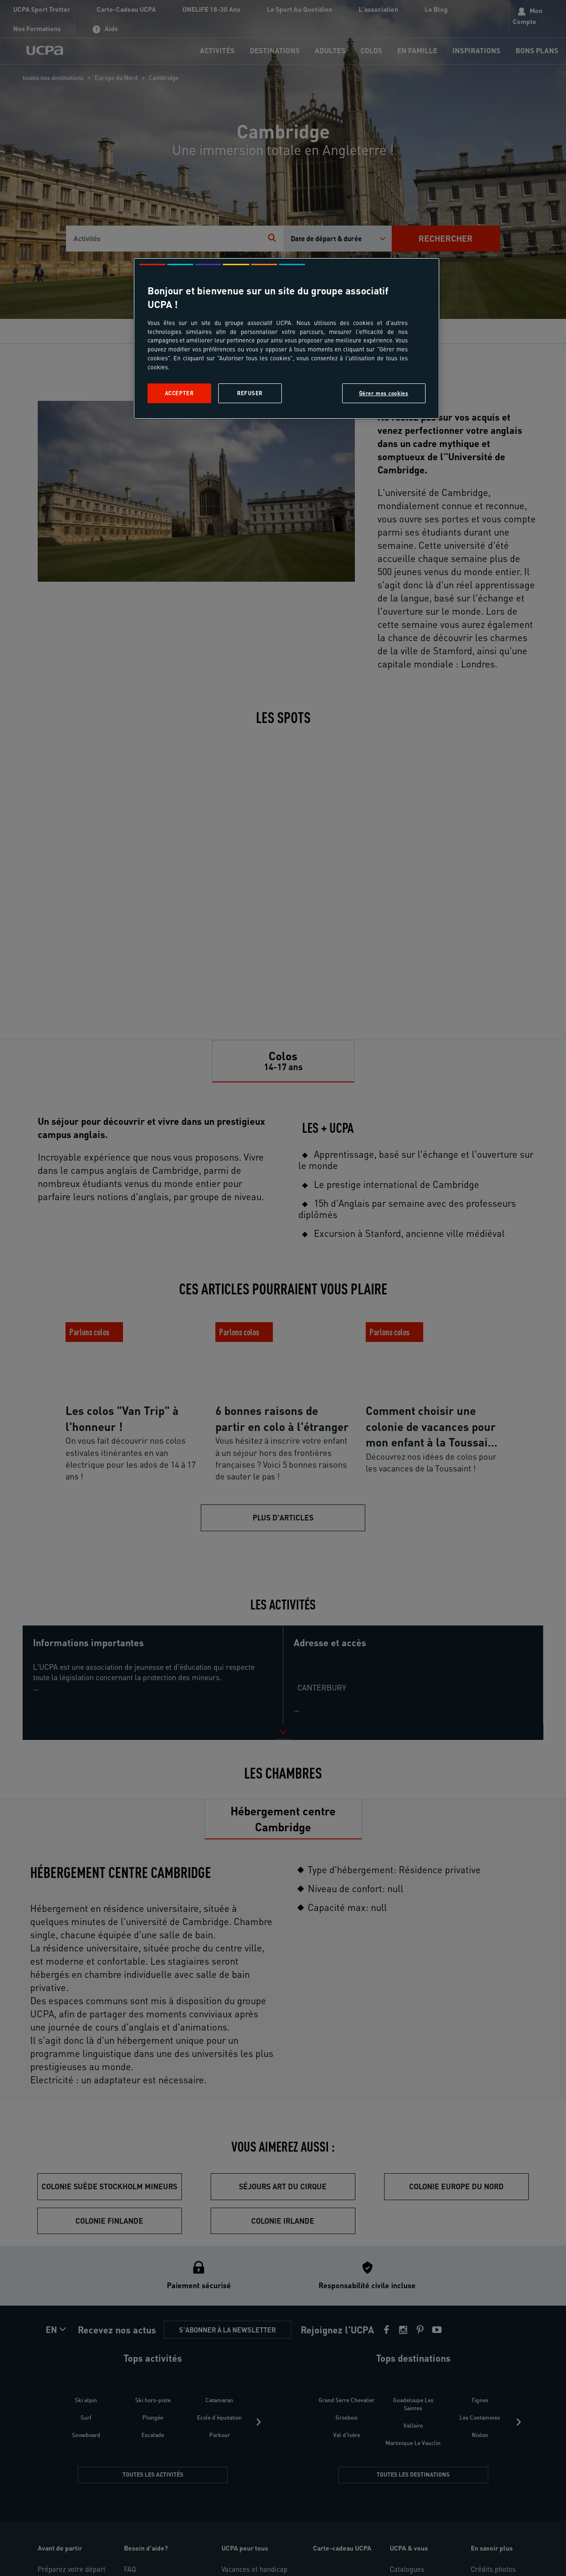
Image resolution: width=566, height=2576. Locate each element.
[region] (286, 338)
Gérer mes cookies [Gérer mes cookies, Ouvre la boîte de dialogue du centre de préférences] (384, 393)
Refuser (249, 393)
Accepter (179, 393)
